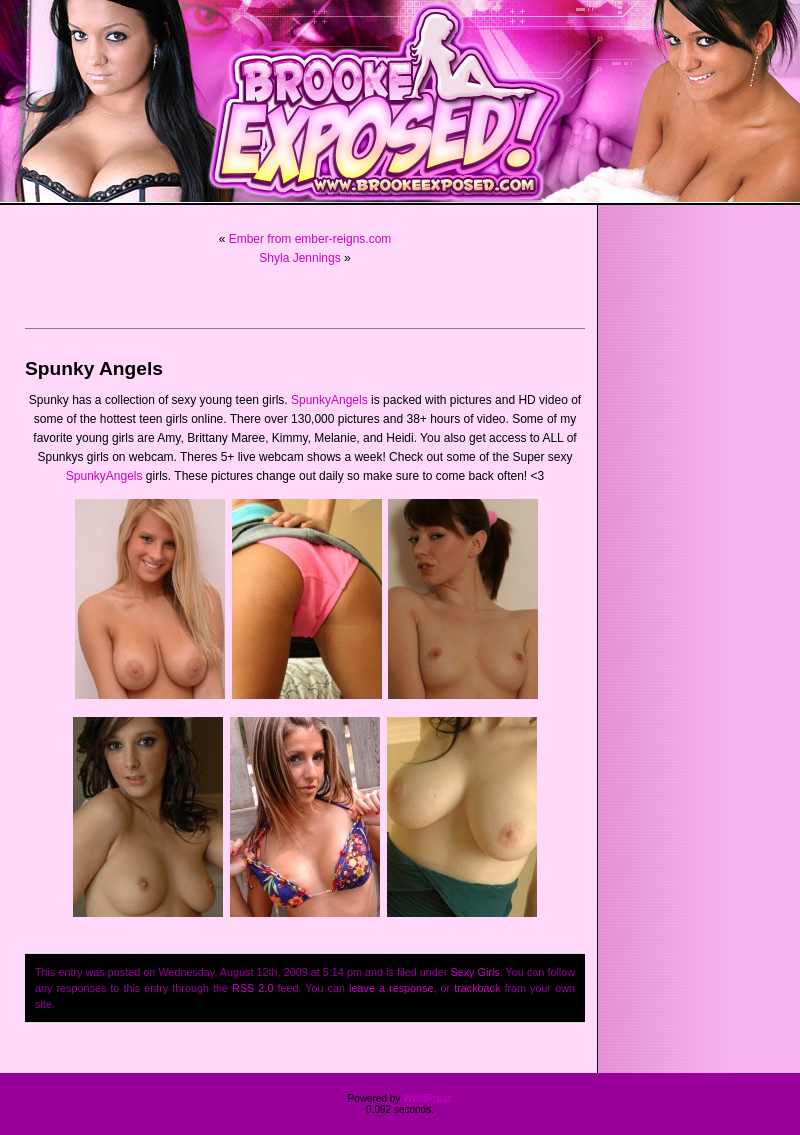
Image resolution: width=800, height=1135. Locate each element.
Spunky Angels (94, 368)
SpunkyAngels (329, 400)
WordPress (427, 1098)
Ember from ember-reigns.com (310, 239)
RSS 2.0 (252, 988)
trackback (477, 988)
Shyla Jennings (299, 258)
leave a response (391, 988)
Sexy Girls (474, 972)
